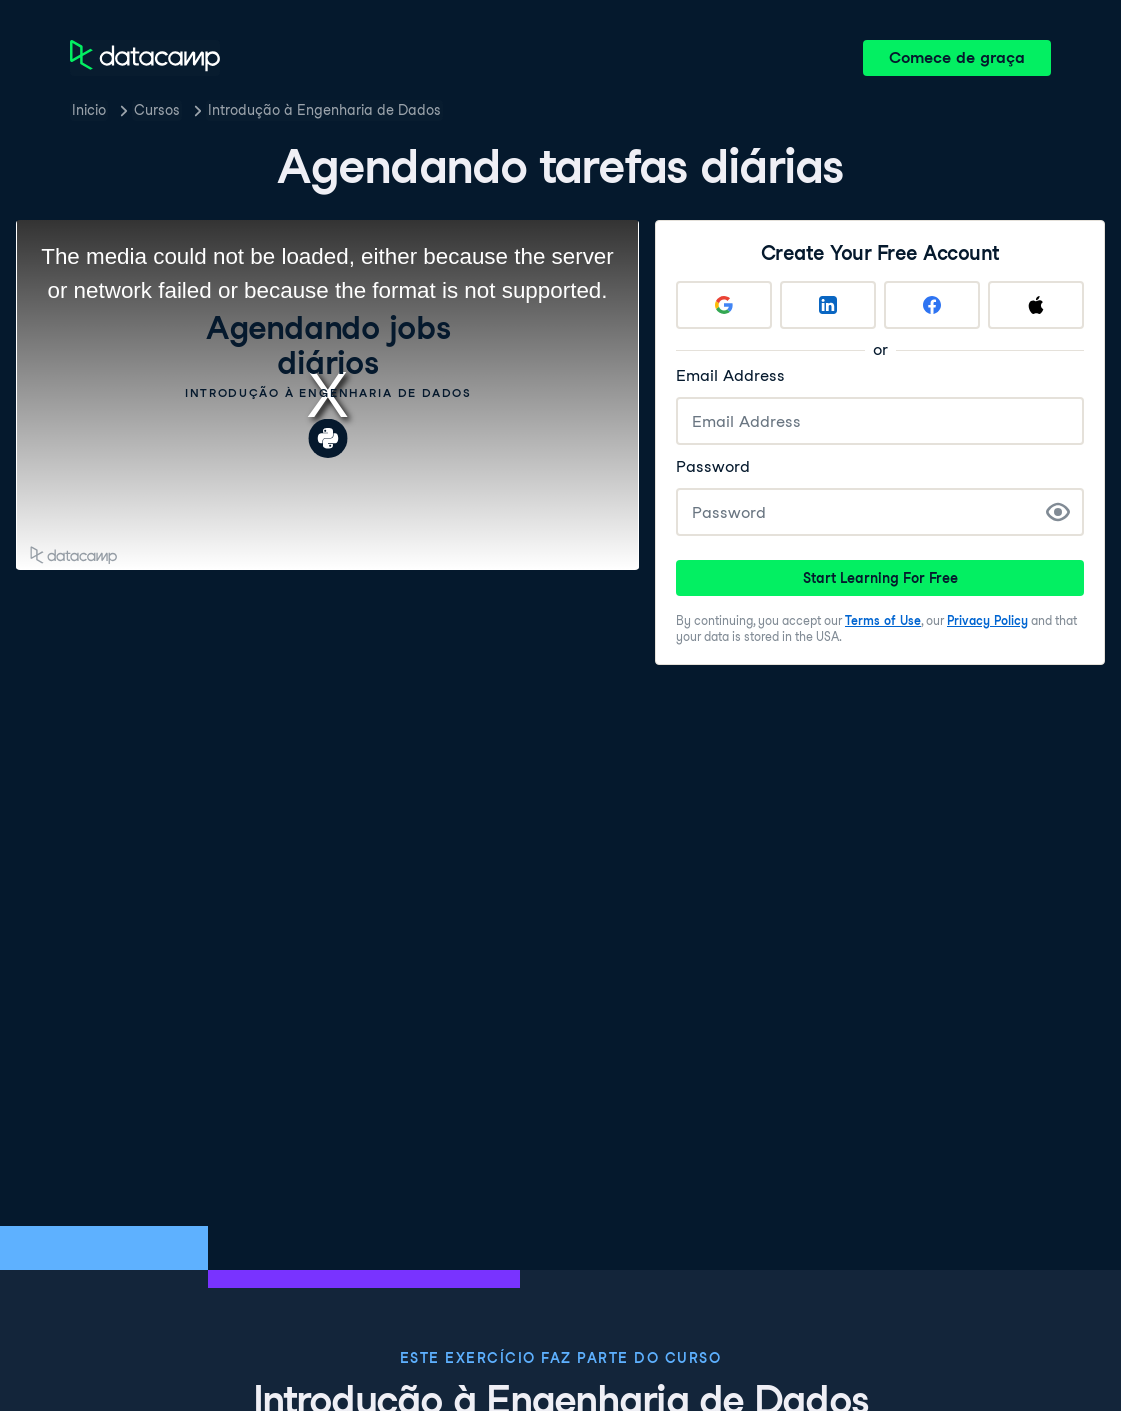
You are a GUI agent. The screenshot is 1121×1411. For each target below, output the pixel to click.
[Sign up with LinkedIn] (828, 305)
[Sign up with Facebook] (932, 305)
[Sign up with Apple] (1036, 305)
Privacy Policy (987, 620)
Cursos (157, 110)
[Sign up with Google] (724, 305)
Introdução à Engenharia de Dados (324, 110)
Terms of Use (883, 620)
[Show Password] (1058, 512)
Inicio (89, 110)
